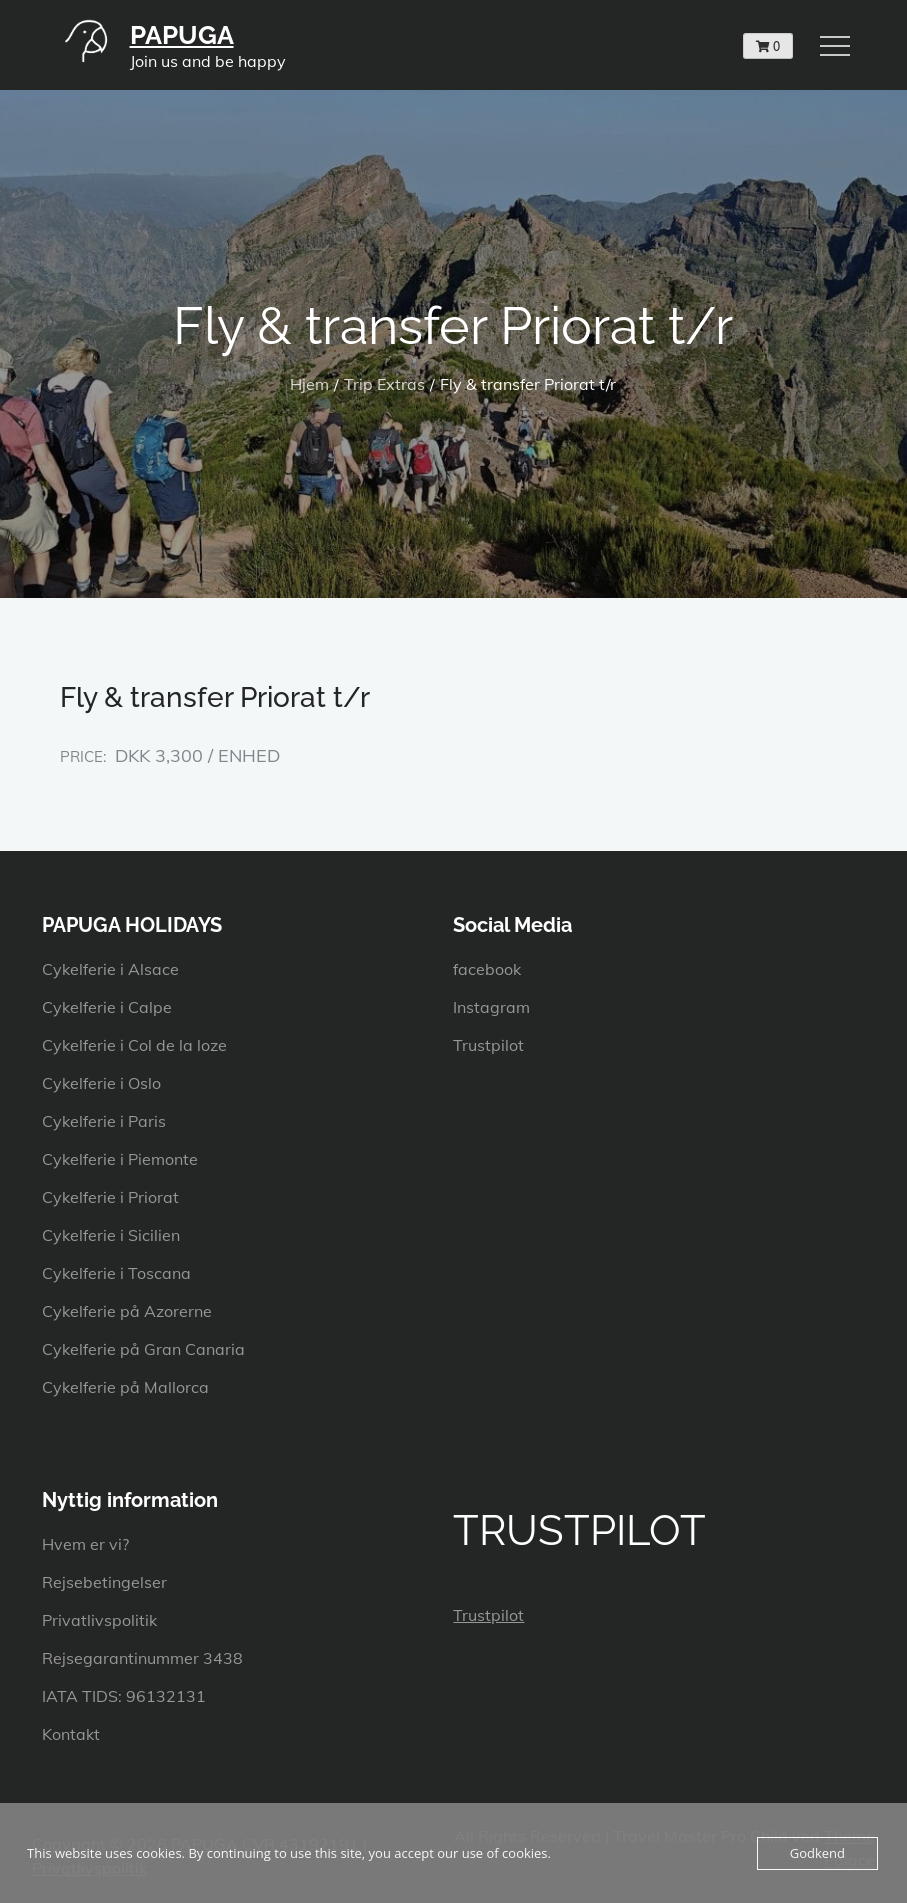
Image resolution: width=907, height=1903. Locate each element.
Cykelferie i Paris (104, 1121)
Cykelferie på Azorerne (127, 1311)
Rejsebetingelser (104, 1582)
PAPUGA (182, 35)
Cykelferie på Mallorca (125, 1387)
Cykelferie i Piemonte (120, 1159)
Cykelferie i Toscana (116, 1273)
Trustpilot (488, 1045)
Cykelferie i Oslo (101, 1083)
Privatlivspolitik (99, 1620)
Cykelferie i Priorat (110, 1197)
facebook (487, 969)
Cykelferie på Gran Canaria (143, 1349)
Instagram (491, 1007)
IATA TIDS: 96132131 (124, 1696)
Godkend (817, 1853)
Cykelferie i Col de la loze (134, 1045)
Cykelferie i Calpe (107, 1007)
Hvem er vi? (85, 1544)
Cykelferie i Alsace (110, 969)
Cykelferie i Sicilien (111, 1235)
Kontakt (71, 1734)
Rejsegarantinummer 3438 (142, 1658)
